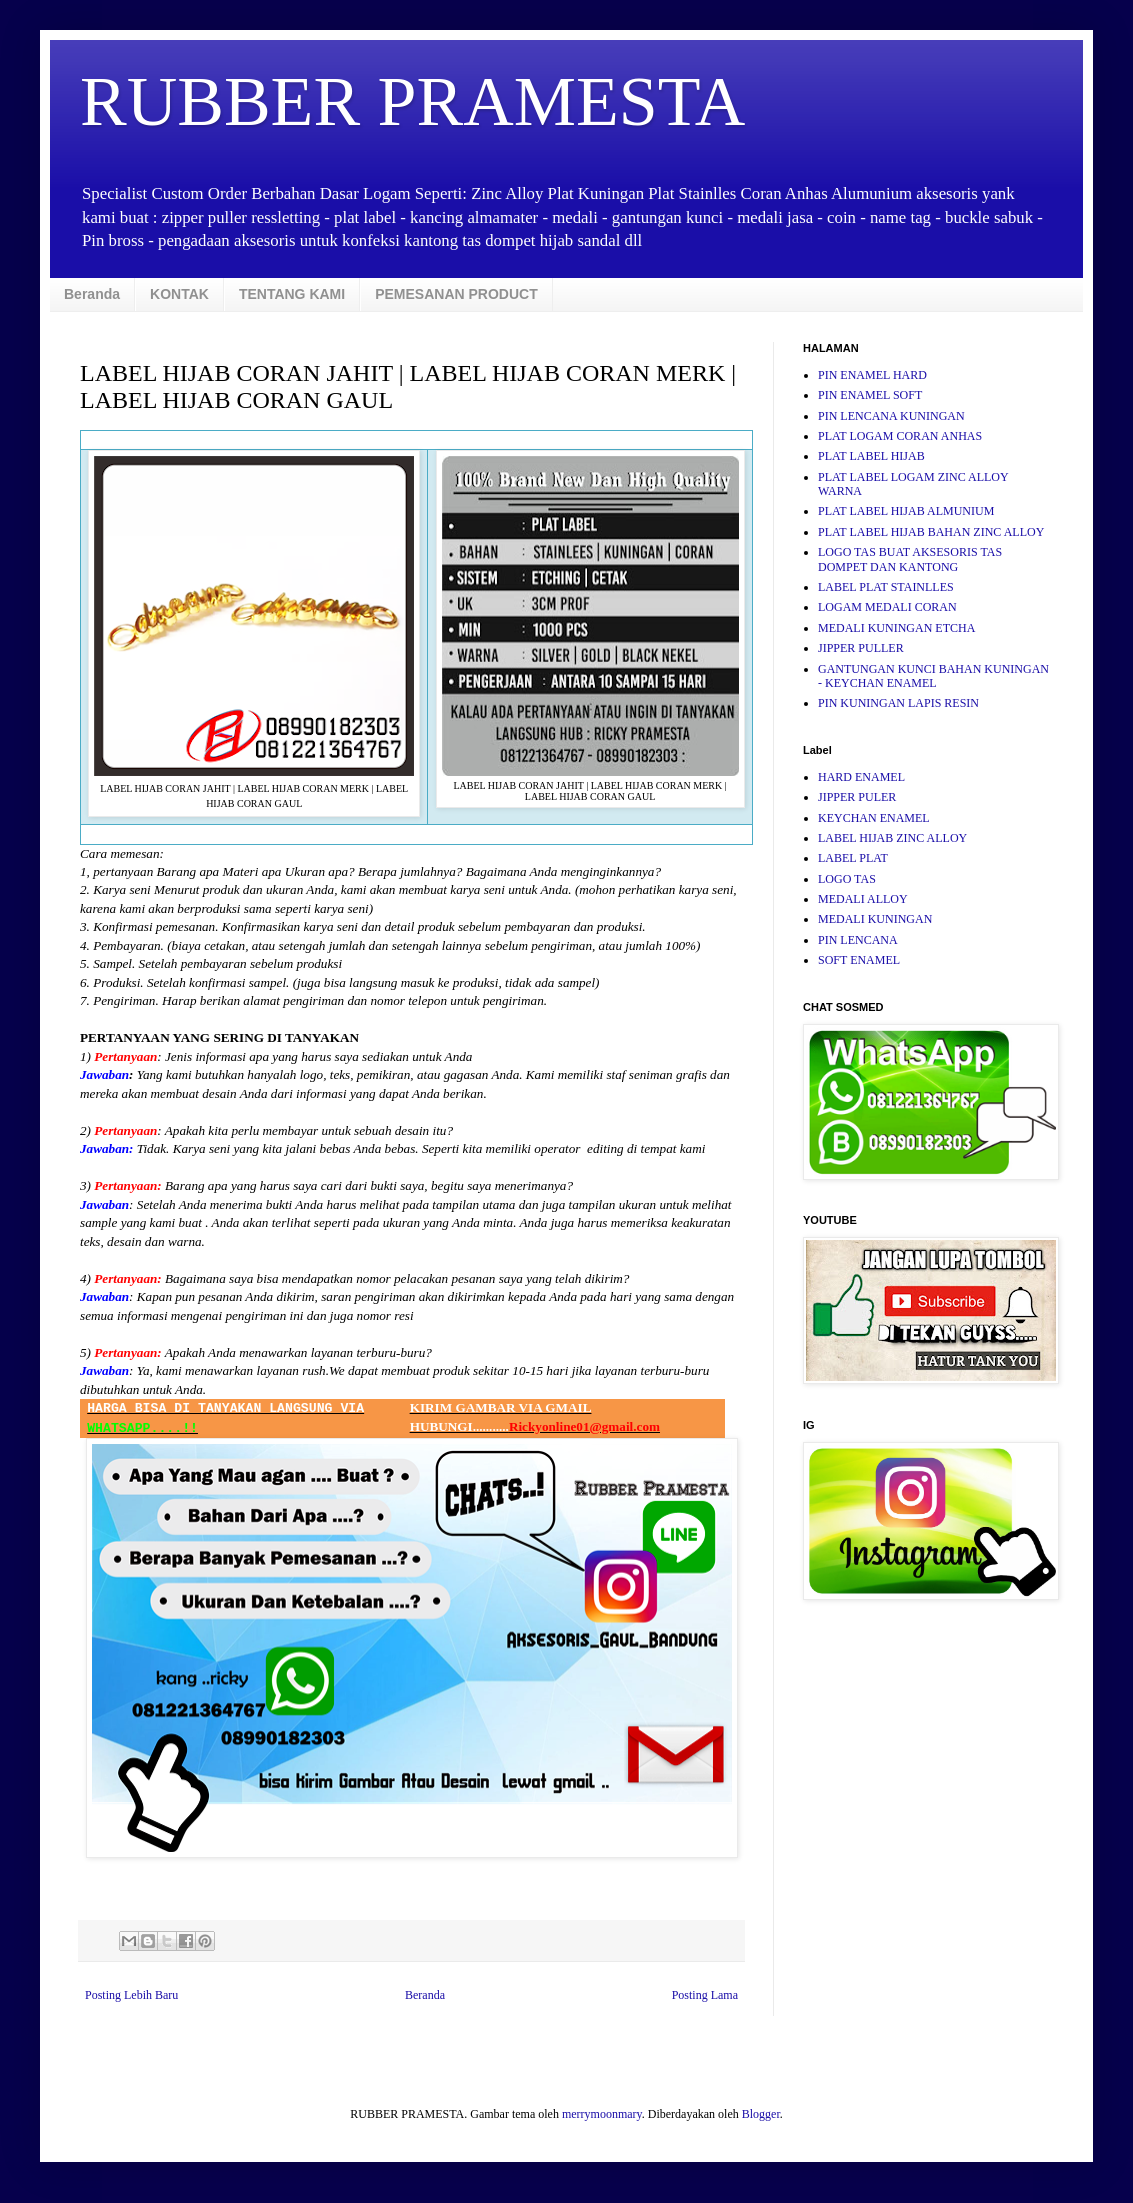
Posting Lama (705, 1995)
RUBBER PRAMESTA (412, 101)
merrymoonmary (602, 2114)
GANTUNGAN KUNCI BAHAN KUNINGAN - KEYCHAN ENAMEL (933, 676)
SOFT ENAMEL (859, 960)
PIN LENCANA (858, 940)
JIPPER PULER (857, 797)
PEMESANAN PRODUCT (456, 294)
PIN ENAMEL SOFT (870, 395)
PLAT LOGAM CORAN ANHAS (900, 436)
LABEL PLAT (853, 858)
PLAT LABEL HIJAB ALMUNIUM (906, 511)
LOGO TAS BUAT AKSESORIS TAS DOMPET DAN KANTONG (910, 559)
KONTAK (179, 294)
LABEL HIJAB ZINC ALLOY (892, 838)
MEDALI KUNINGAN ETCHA (896, 628)
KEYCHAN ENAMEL (874, 818)
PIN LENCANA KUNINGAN (891, 416)
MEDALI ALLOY (863, 899)
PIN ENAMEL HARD (872, 375)
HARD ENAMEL (861, 777)
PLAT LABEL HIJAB (871, 456)
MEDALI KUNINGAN (875, 919)
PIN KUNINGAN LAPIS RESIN (898, 703)
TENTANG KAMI (292, 294)
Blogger (761, 2114)
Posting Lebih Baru (131, 1995)
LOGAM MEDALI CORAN (887, 607)
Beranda (92, 294)
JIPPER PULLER (861, 648)
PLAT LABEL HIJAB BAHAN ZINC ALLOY (931, 532)
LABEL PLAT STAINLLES (886, 587)
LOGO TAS (847, 879)
